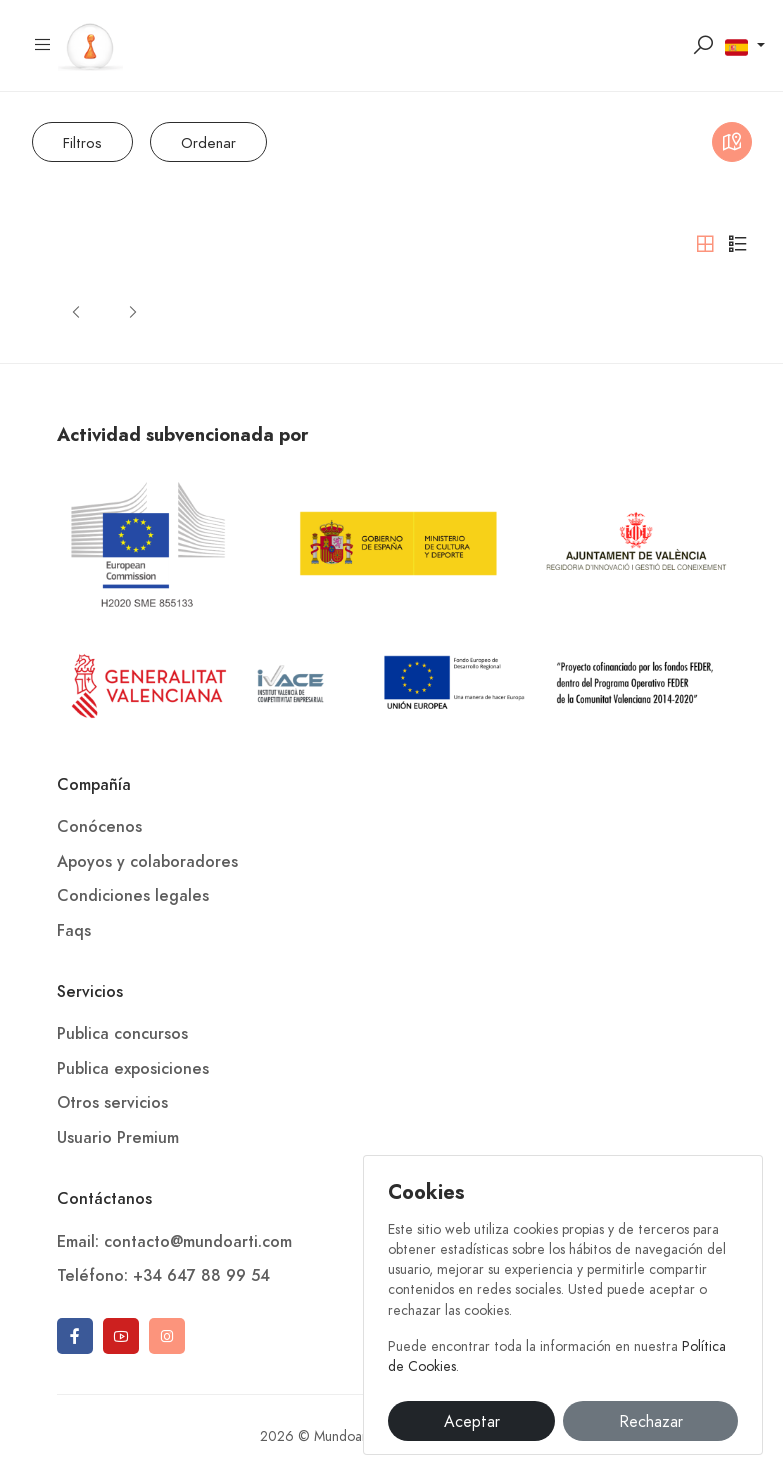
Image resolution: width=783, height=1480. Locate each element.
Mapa (732, 146)
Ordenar (208, 143)
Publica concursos (122, 1034)
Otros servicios (112, 1103)
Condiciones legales (133, 896)
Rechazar (651, 1422)
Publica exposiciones (133, 1069)
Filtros (82, 143)
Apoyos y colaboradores (147, 862)
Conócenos (99, 827)
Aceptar (472, 1422)
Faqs (74, 931)
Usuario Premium (118, 1138)
